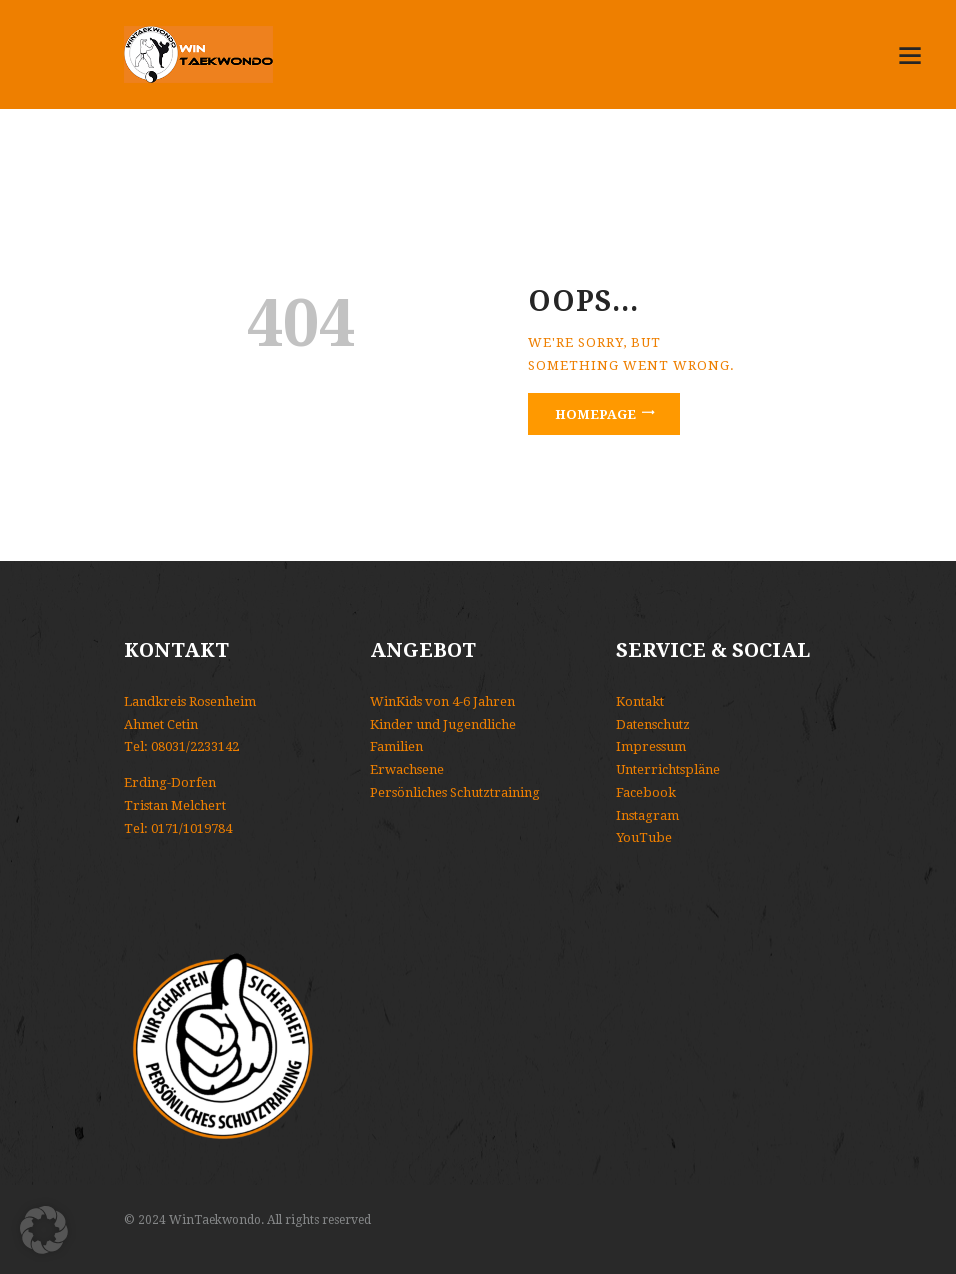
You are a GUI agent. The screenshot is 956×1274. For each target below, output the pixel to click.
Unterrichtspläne (668, 769)
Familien (396, 746)
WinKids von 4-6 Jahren (442, 701)
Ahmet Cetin (161, 724)
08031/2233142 (195, 746)
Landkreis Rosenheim (190, 701)
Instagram (647, 815)
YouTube (644, 837)
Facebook (646, 792)
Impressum (651, 746)
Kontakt (640, 701)
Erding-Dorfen (170, 782)
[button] (44, 1230)
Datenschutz (653, 724)
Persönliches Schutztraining (455, 792)
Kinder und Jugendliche (443, 724)
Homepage (595, 414)
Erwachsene (407, 769)
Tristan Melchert (175, 805)
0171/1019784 (191, 828)
